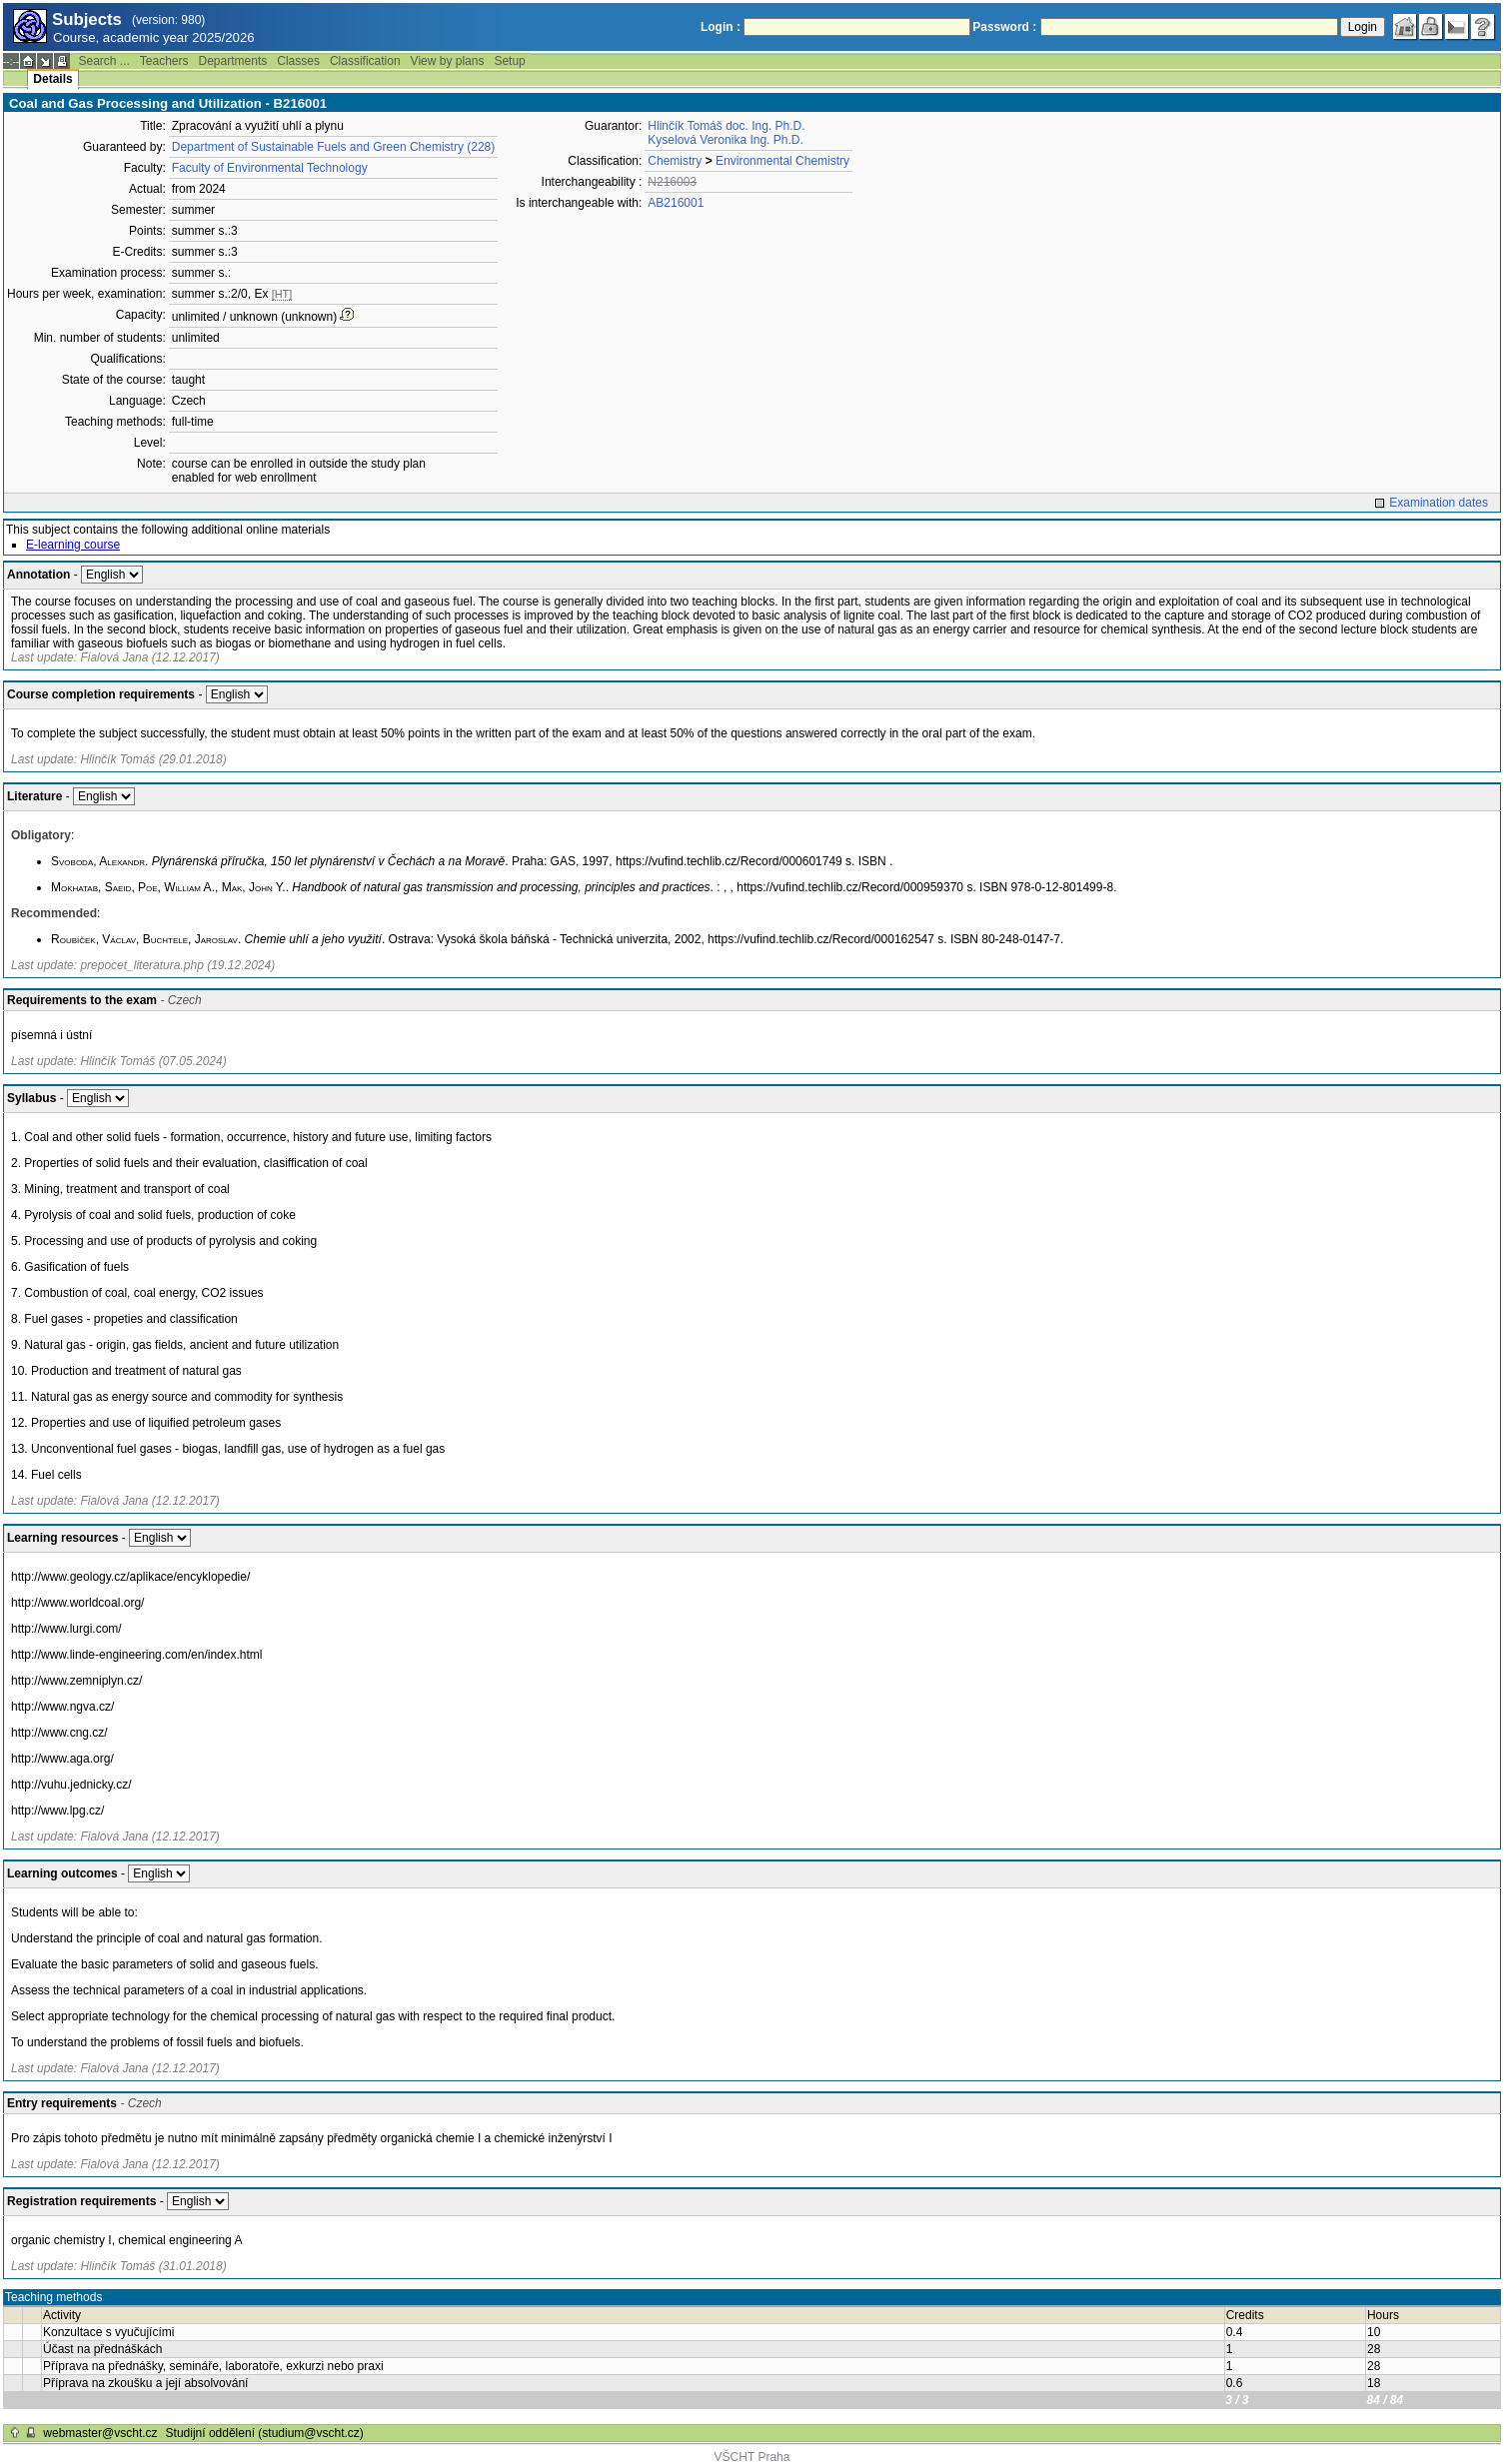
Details (52, 79)
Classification (365, 61)
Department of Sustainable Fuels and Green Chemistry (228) (334, 147)
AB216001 (676, 203)
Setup (509, 61)
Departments (233, 61)
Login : (721, 27)
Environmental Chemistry (782, 161)
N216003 (672, 182)
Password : (1004, 27)
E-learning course (73, 545)
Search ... (103, 61)
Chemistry (675, 161)
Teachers (164, 61)
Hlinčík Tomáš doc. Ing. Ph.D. (726, 126)
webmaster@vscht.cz (100, 2433)
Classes (298, 61)
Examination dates (1438, 503)
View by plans (448, 61)
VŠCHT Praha (752, 2457)
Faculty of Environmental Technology (270, 168)
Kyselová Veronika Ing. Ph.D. (725, 140)
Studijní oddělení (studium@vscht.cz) (265, 2433)
